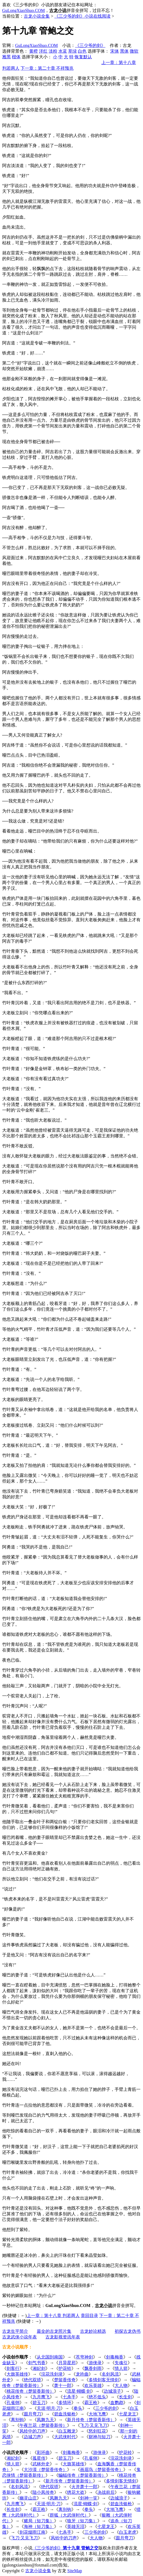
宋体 (114, 51)
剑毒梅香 (114, 2357)
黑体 (124, 51)
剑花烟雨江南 (32, 2532)
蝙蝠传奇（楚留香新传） (82, 2475)
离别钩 (17, 2419)
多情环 (64, 2402)
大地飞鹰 (97, 2414)
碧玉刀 (38, 2402)
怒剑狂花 (97, 2431)
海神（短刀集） (39, 2526)
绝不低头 (97, 2397)
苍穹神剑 (84, 2357)
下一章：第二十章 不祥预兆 (47, 68)
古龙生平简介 (15, 2331)
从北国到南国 (50, 2357)
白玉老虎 (127, 2532)
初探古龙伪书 (128, 2331)
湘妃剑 (38, 2368)
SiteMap (74, 2570)
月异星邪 (67, 2362)
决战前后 (106, 2492)
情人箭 (121, 2368)
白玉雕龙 (67, 2431)
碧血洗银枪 (65, 2414)
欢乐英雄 (93, 2385)
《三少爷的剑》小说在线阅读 (82, 16)
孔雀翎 (12, 2402)
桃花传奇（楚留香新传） (30, 2391)
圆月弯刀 (32, 2414)
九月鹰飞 (41, 2397)
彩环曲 (43, 2452)
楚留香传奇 (65, 2379)
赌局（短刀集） (39, 2521)
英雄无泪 (75, 2526)
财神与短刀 (99, 2436)
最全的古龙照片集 (54, 2331)
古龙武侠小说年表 (19, 2337)
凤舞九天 (45, 2419)
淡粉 (53, 51)
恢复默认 (83, 57)
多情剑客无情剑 (104, 2379)
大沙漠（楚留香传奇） (45, 2469)
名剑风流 (110, 2374)
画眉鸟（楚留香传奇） (101, 2469)
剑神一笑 (88, 2498)
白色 (82, 51)
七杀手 (69, 2397)
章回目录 (89, 2315)
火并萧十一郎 (84, 2486)
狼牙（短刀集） (82, 2521)
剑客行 (12, 2368)
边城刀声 (32, 2436)
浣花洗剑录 (52, 2374)
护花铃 (64, 2368)
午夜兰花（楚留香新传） (43, 2425)
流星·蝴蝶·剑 (79, 2391)
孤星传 (38, 2458)
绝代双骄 (32, 2379)
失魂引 (121, 2362)
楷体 (16, 57)
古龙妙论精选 (93, 2331)
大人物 (121, 2385)
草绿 (72, 51)
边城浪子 (112, 2391)
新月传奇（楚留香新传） (91, 2419)
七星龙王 (127, 2414)
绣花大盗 (75, 2492)
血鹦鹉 (116, 2402)
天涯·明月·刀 (49, 2408)
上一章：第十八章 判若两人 (53, 2315)
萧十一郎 (62, 2385)
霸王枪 (90, 2402)
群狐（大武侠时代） (69, 2515)
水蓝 (62, 51)
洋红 (43, 51)
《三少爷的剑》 (90, 45)
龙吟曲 (82, 2374)
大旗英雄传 (17, 2374)
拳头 (78, 2408)
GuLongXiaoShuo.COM (23, 10)
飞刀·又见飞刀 (93, 2425)
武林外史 (41, 2464)
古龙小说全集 (37, 16)
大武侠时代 (65, 2436)
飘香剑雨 (93, 2368)
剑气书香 (36, 2362)
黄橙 (33, 51)
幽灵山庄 (28, 2498)
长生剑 (125, 2397)
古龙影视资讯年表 (62, 2337)
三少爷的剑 (106, 2408)
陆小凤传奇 (43, 2492)
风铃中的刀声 (32, 2431)
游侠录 (95, 2362)
